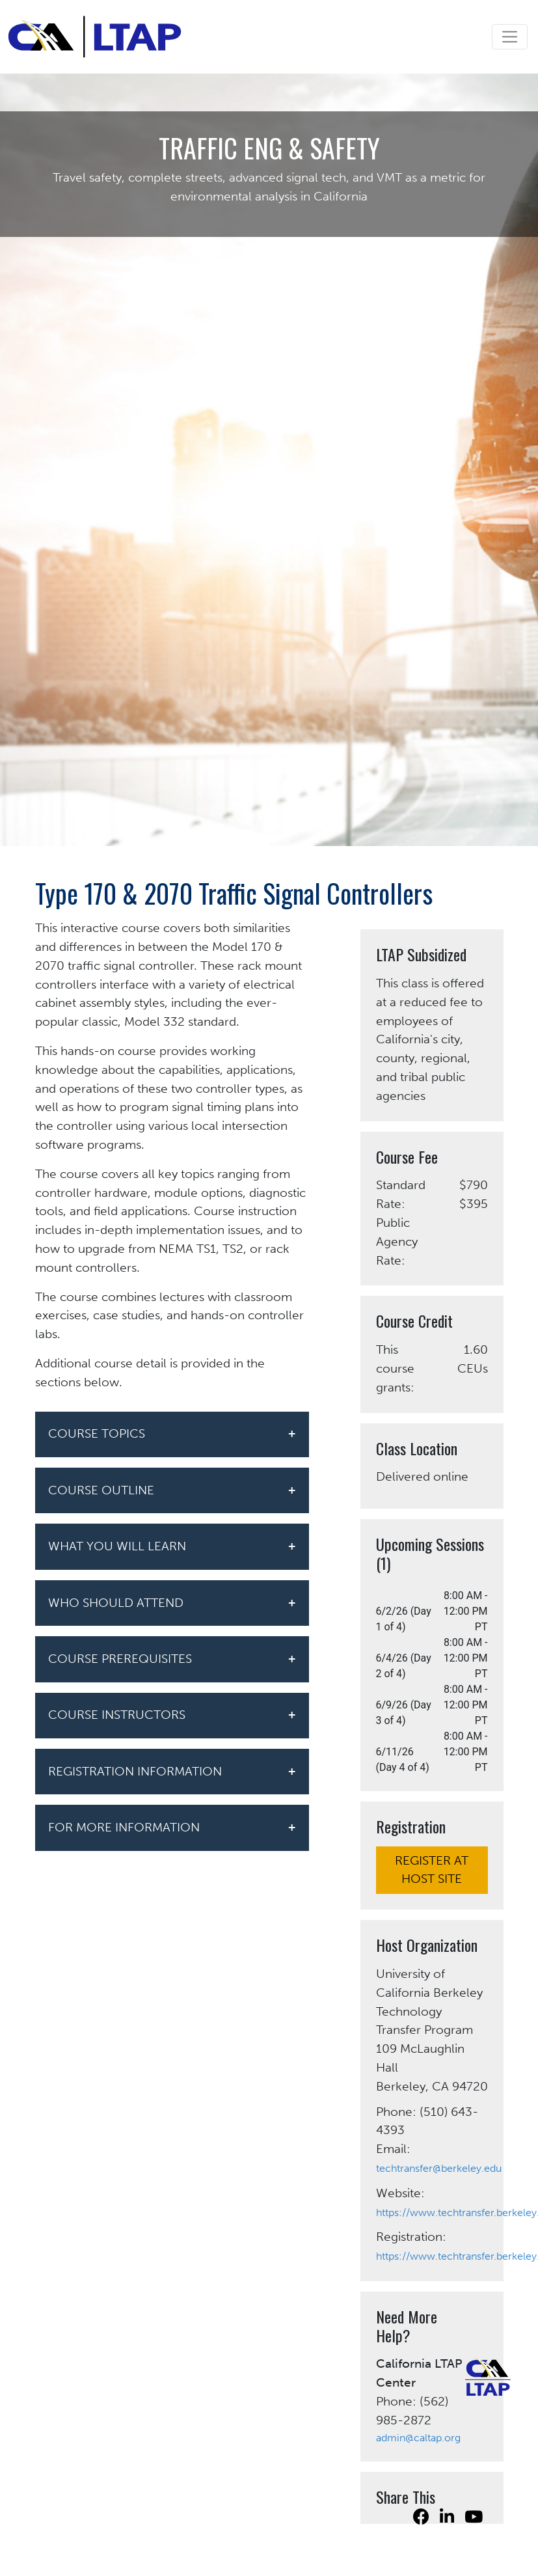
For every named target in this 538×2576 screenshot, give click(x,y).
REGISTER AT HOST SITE (431, 1870)
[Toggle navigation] (510, 36)
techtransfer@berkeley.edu (439, 2168)
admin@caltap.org (418, 2438)
